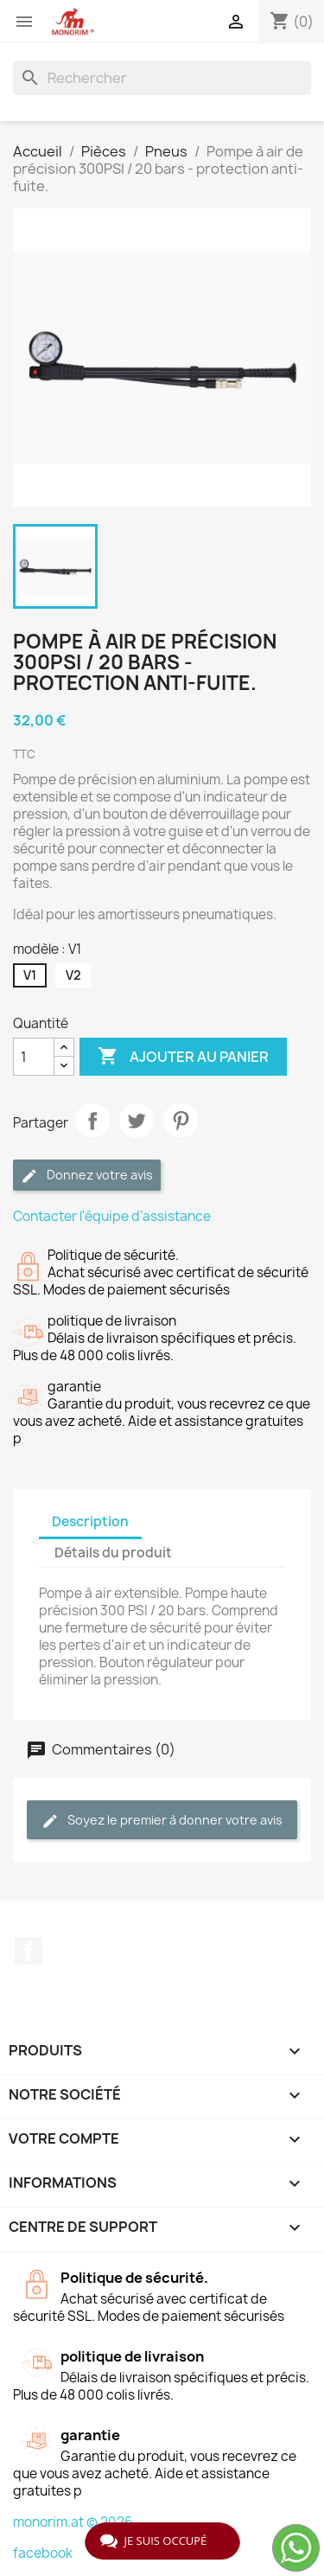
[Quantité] (33, 1057)
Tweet (136, 1120)
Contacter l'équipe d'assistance (112, 1216)
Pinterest (180, 1120)
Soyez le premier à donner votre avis (162, 1821)
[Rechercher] (162, 78)
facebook (43, 2553)
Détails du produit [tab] (113, 1553)
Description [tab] (90, 1521)
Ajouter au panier (183, 1056)
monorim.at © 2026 (73, 2522)
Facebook (28, 1951)
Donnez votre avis (87, 1176)
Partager (92, 1120)
